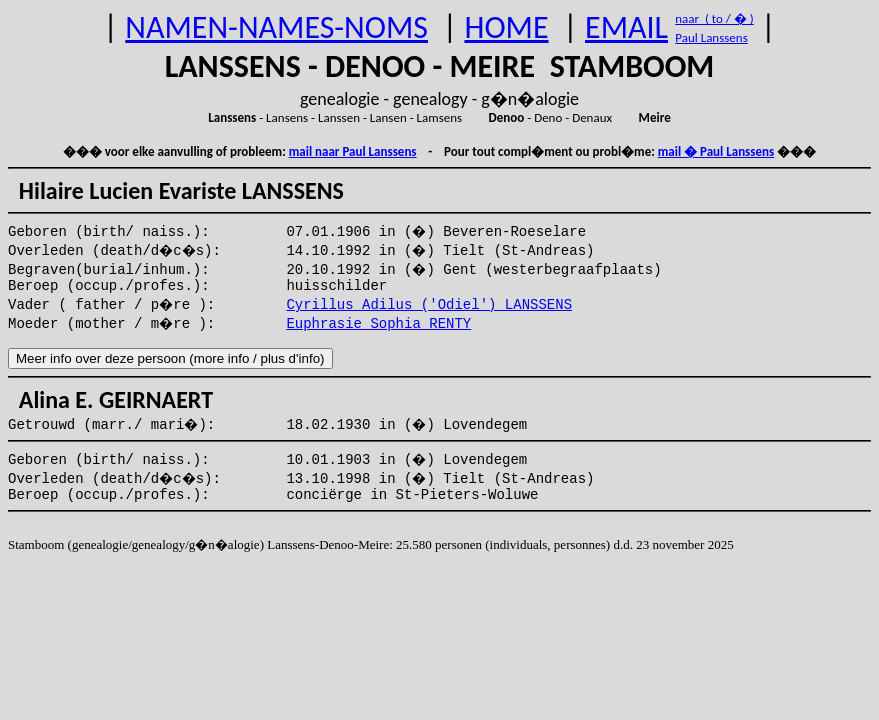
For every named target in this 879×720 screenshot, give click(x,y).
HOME (506, 27)
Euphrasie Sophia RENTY (378, 324)
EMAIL (626, 27)
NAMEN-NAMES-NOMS (276, 27)
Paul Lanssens (711, 37)
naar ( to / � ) (714, 18)
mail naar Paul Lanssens (353, 151)
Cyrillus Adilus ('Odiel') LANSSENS (429, 305)
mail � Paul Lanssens (716, 151)
